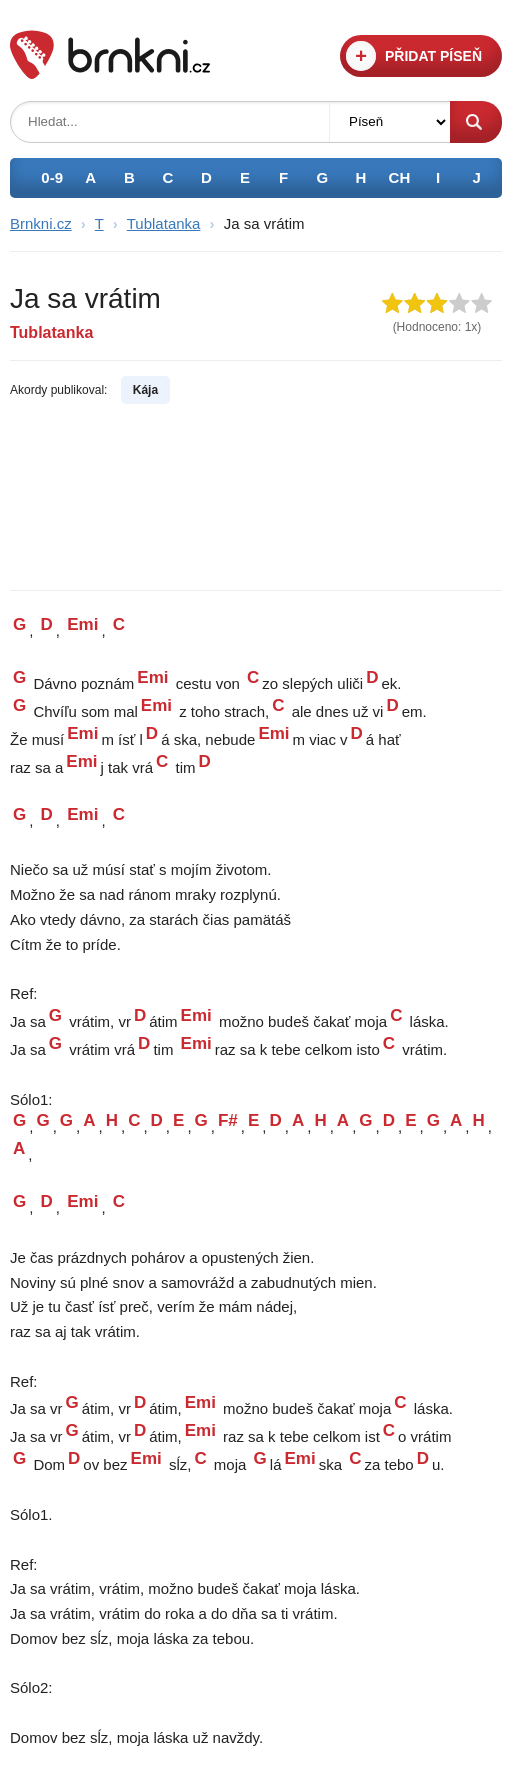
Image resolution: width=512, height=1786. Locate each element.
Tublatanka (164, 223)
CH (400, 177)
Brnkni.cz (41, 223)
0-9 (52, 177)
